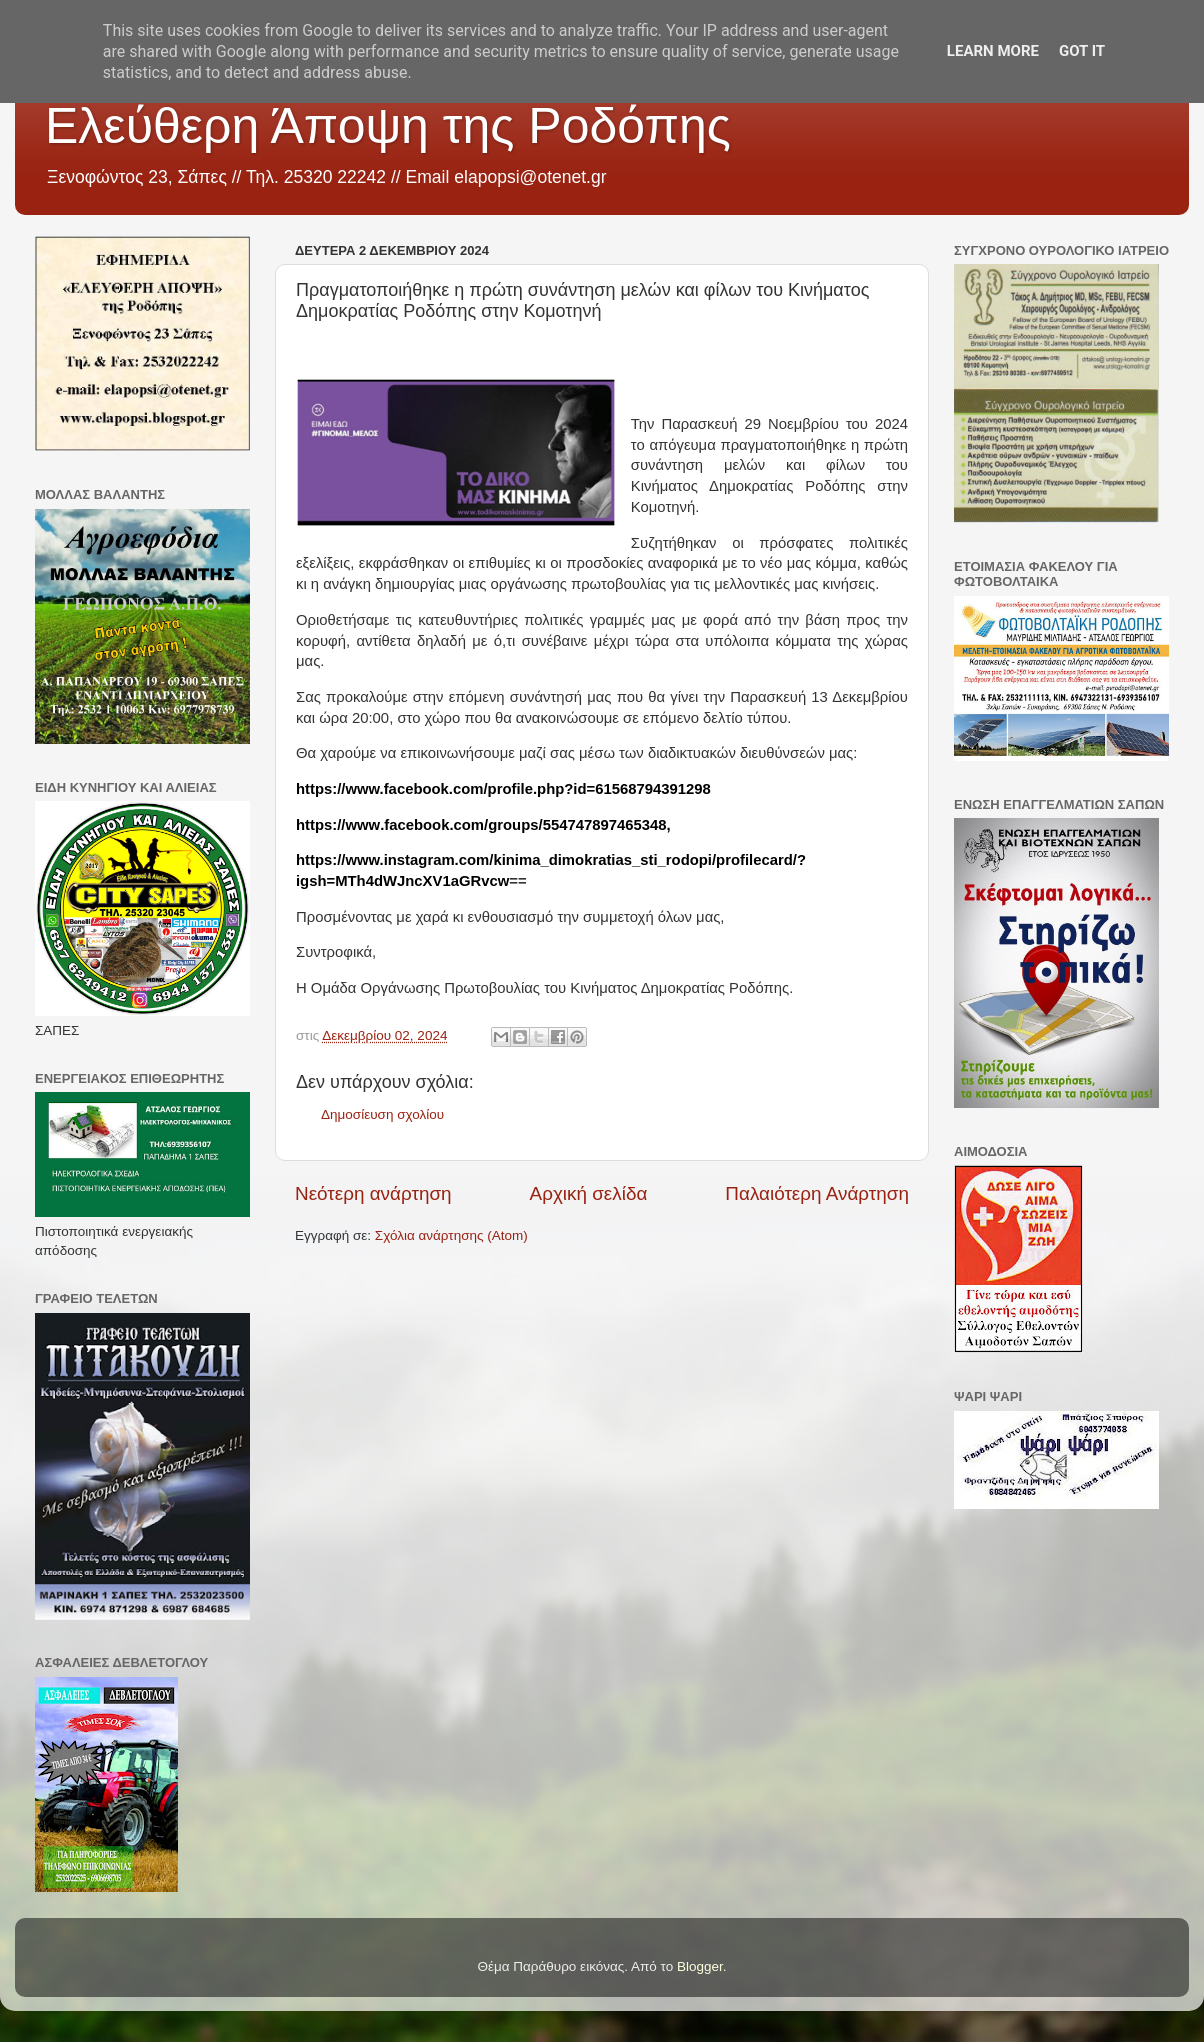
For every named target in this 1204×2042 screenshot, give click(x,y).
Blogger (700, 1966)
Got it (1082, 51)
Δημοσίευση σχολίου (382, 1114)
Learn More (993, 51)
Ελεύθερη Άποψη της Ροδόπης (388, 126)
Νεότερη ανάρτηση (373, 1193)
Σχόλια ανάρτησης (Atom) (451, 1235)
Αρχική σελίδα (589, 1193)
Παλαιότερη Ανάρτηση (817, 1193)
